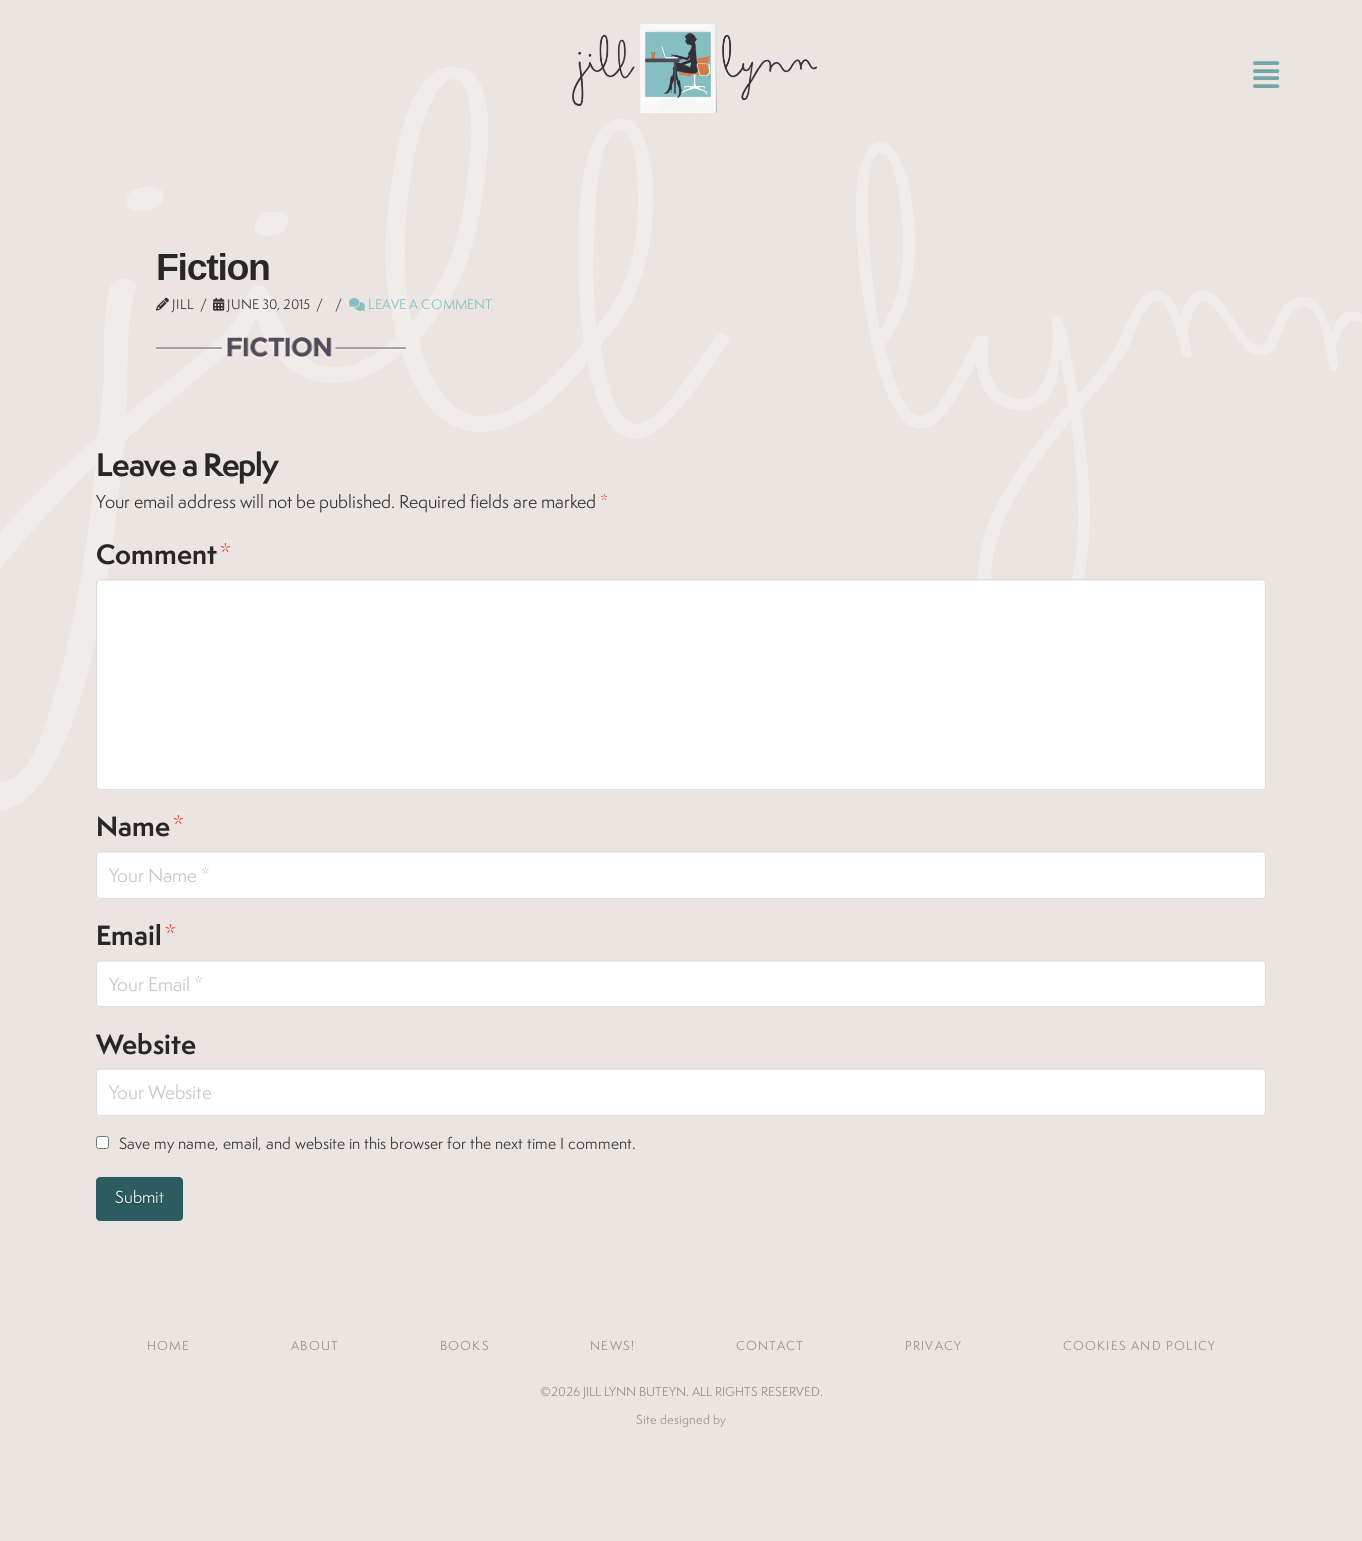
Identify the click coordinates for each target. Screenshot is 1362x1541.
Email (136, 935)
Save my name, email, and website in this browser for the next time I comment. (377, 1143)
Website (146, 1044)
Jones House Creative (681, 1451)
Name (140, 826)
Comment (164, 554)
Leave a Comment (420, 304)
